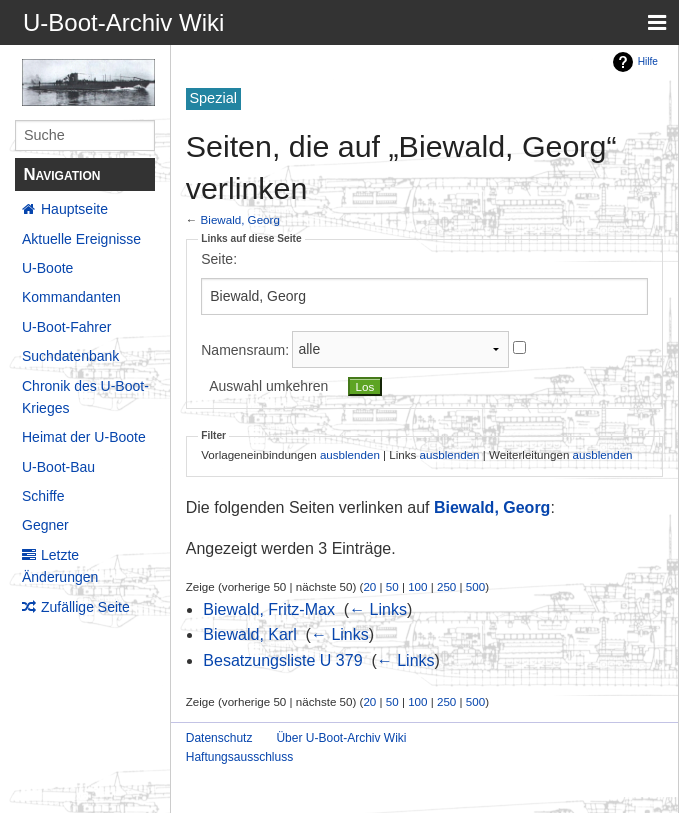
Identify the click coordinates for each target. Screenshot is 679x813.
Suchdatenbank (70, 356)
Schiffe (43, 496)
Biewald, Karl (249, 634)
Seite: (219, 259)
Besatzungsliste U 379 (282, 660)
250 (446, 586)
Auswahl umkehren (268, 386)
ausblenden (350, 454)
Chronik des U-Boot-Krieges (85, 397)
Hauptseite (74, 209)
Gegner (45, 525)
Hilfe (648, 61)
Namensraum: (245, 349)
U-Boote (47, 268)
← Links (378, 609)
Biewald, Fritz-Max (269, 609)
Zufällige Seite (85, 607)
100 (417, 586)
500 (475, 586)
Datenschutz (219, 738)
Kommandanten (71, 297)
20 (369, 586)
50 (392, 586)
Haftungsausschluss (239, 757)
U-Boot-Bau (58, 467)
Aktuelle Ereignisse (81, 239)
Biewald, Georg (240, 219)
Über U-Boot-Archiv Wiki (341, 738)
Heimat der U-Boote (84, 437)
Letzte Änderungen (60, 566)
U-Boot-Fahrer (66, 327)
